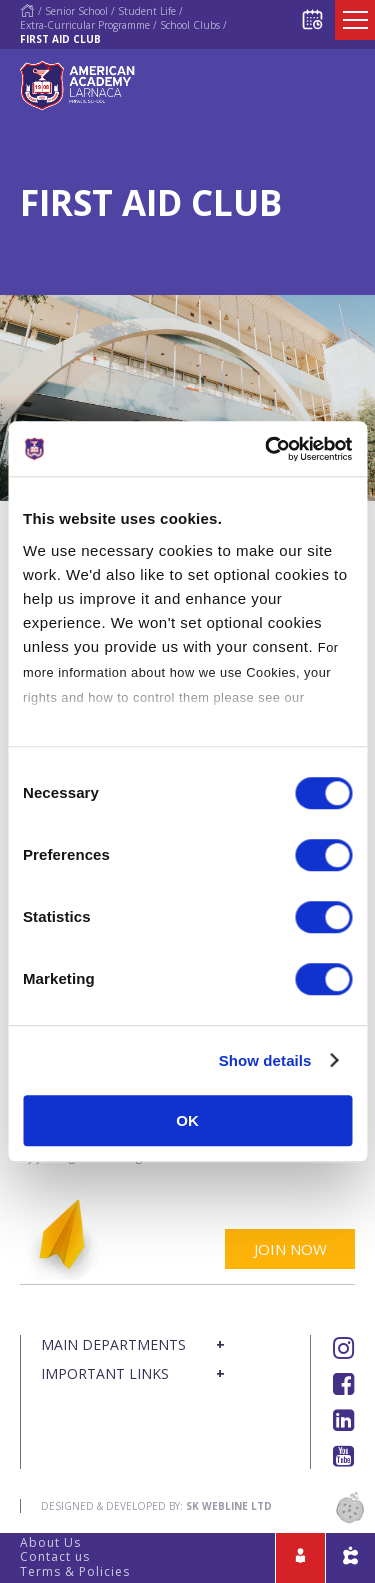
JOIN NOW (290, 1249)
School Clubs (190, 25)
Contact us (55, 1556)
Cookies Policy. (73, 722)
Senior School (76, 11)
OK (187, 1120)
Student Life (147, 11)
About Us (50, 1542)
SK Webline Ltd (229, 1506)
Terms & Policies (75, 1571)
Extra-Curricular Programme (85, 25)
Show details (265, 1060)
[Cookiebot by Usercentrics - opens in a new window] (267, 449)
